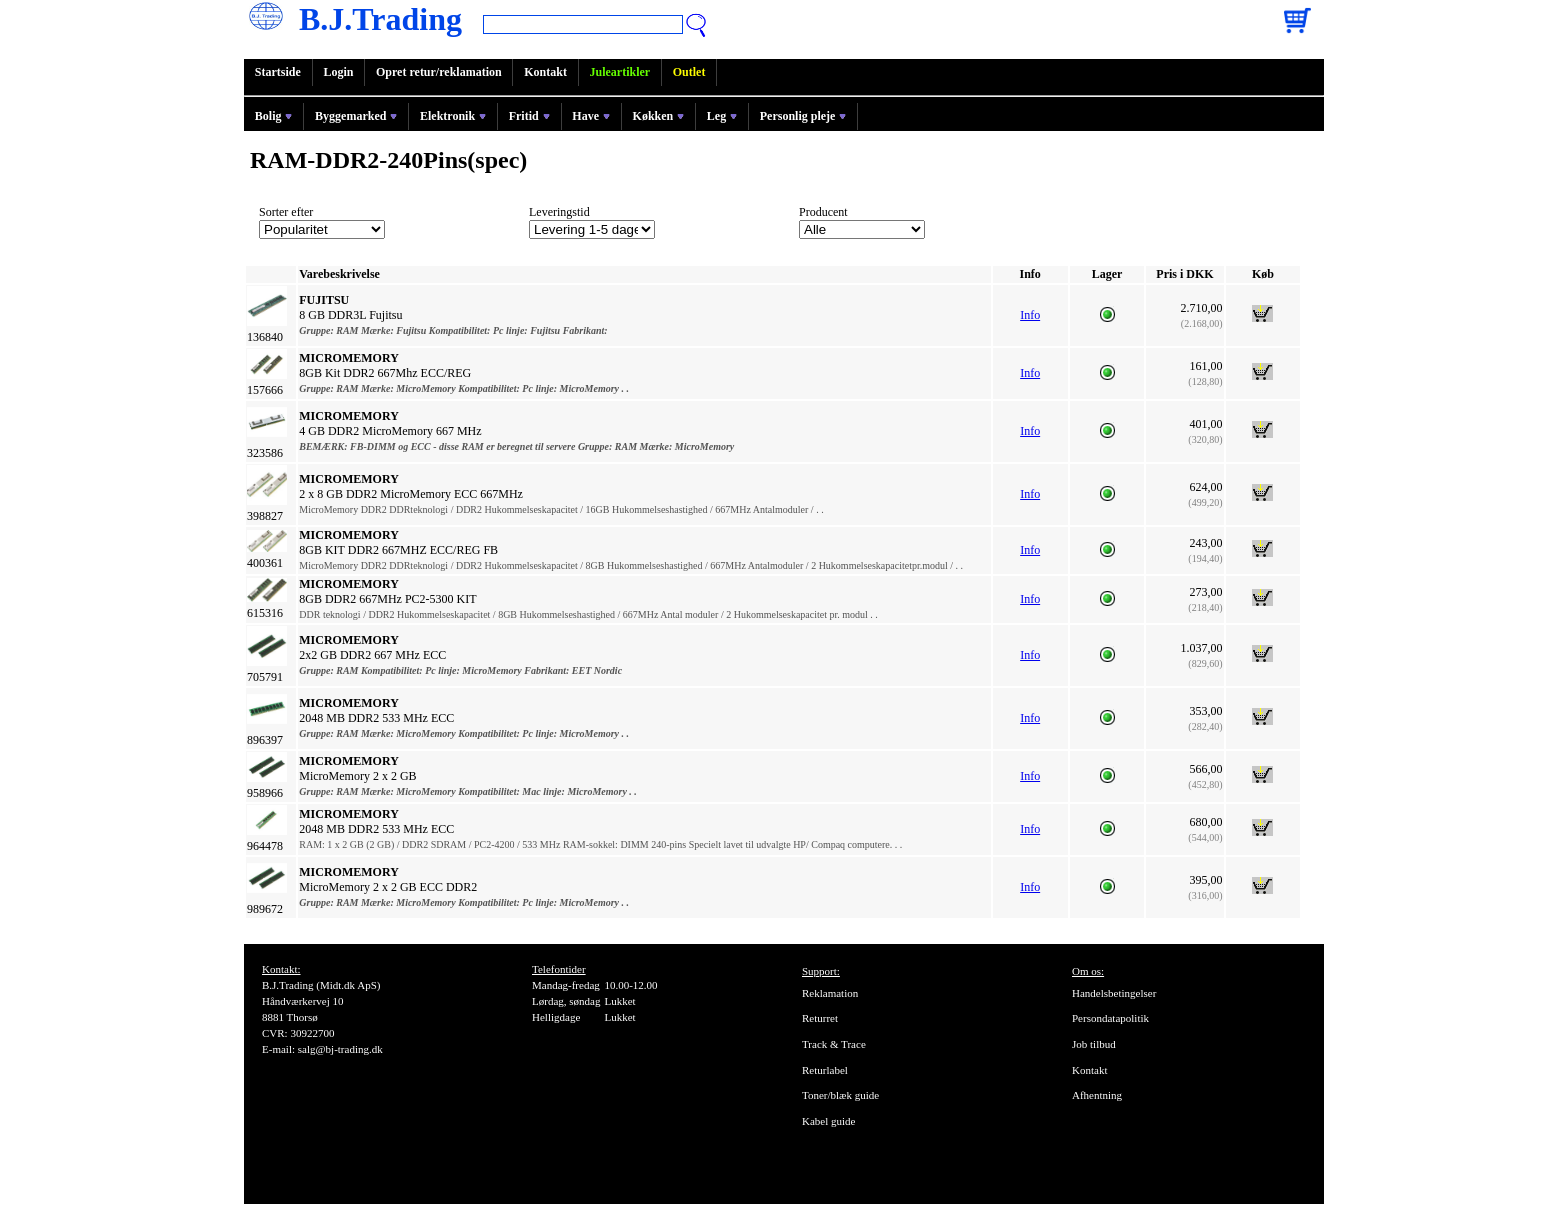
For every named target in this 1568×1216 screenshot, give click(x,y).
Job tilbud (1094, 1044)
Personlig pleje (803, 116)
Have (591, 116)
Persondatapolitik (1110, 1018)
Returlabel (825, 1070)
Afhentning (1097, 1095)
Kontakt (545, 72)
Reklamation (830, 993)
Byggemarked (356, 116)
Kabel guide (828, 1121)
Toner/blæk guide (840, 1095)
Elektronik (453, 116)
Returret (820, 1018)
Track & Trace (834, 1044)
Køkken (659, 116)
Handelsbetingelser (1114, 993)
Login (338, 72)
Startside (278, 72)
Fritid (529, 116)
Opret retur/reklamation (439, 72)
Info (1030, 315)
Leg (722, 116)
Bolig (274, 116)
